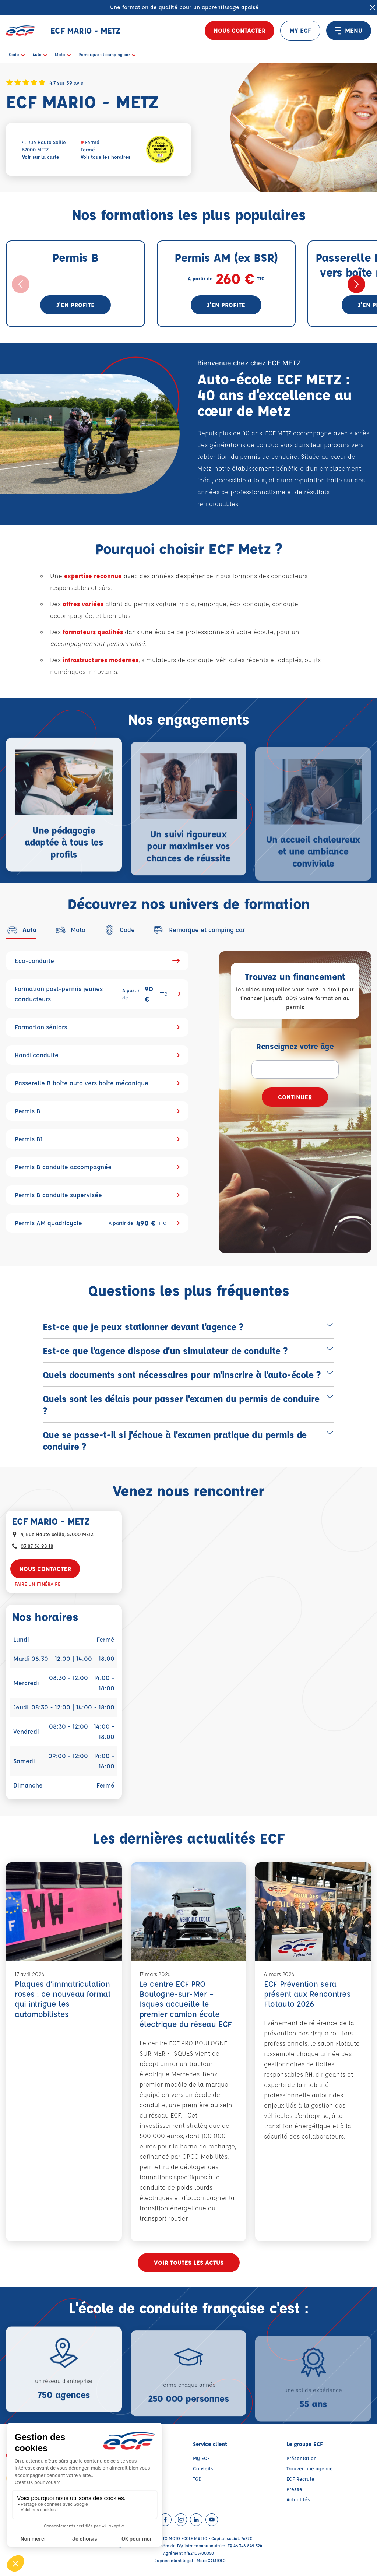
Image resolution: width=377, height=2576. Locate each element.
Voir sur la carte (40, 157)
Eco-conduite (97, 960)
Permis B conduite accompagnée (97, 1167)
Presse (294, 2489)
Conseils (203, 2468)
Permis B (97, 1111)
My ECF (201, 2458)
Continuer (295, 1097)
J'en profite (75, 305)
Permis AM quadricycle (97, 1223)
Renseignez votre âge (295, 1046)
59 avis (74, 82)
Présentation (301, 2458)
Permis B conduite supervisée (97, 1195)
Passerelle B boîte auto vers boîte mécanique (97, 1083)
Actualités (298, 2499)
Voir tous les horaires (106, 157)
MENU (348, 31)
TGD (197, 2478)
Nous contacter (239, 30)
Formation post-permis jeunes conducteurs (97, 994)
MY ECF (300, 30)
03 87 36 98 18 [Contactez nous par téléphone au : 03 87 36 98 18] (37, 1546)
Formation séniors (97, 1027)
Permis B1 (97, 1139)
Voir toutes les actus (188, 2262)
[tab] (21, 930)
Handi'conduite (97, 1055)
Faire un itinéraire (37, 1584)
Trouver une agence (309, 2468)
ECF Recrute (300, 2478)
